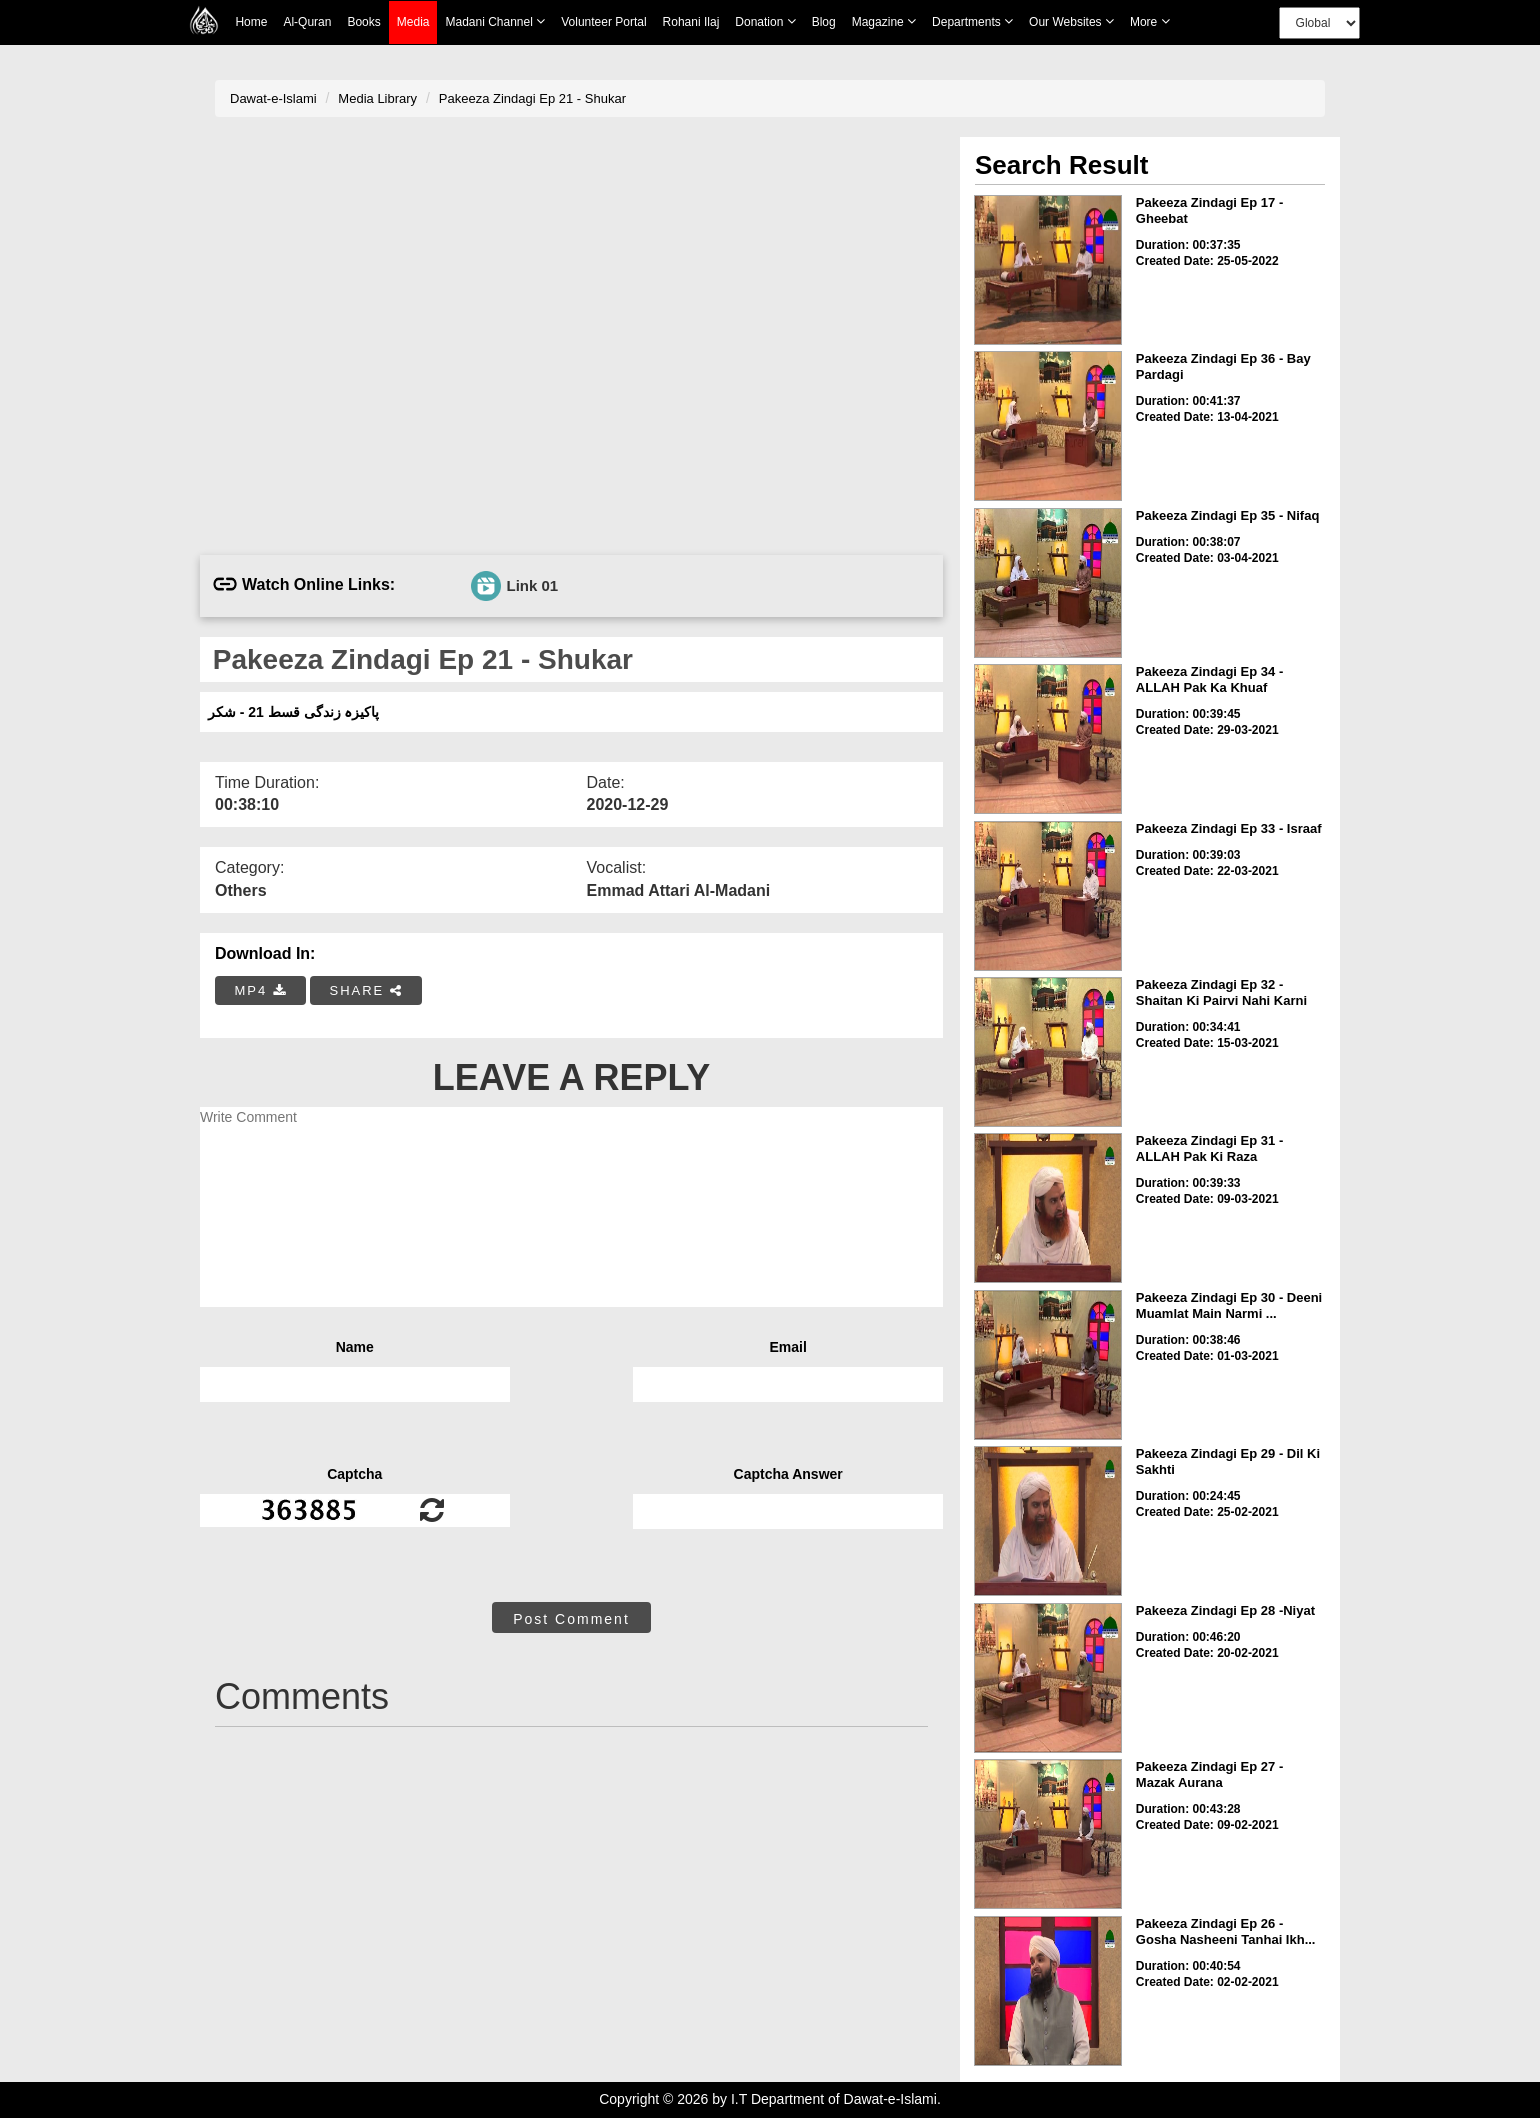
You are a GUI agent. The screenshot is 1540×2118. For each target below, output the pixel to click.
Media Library (377, 98)
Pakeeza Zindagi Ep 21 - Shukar (532, 98)
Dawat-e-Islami (273, 98)
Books (363, 22)
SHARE (365, 990)
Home (251, 22)
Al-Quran (307, 22)
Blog (824, 22)
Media (413, 22)
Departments (972, 21)
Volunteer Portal (603, 22)
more (1150, 21)
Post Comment (571, 1619)
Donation (765, 21)
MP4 (261, 990)
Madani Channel (495, 21)
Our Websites (1071, 21)
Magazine (884, 21)
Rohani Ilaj (691, 22)
